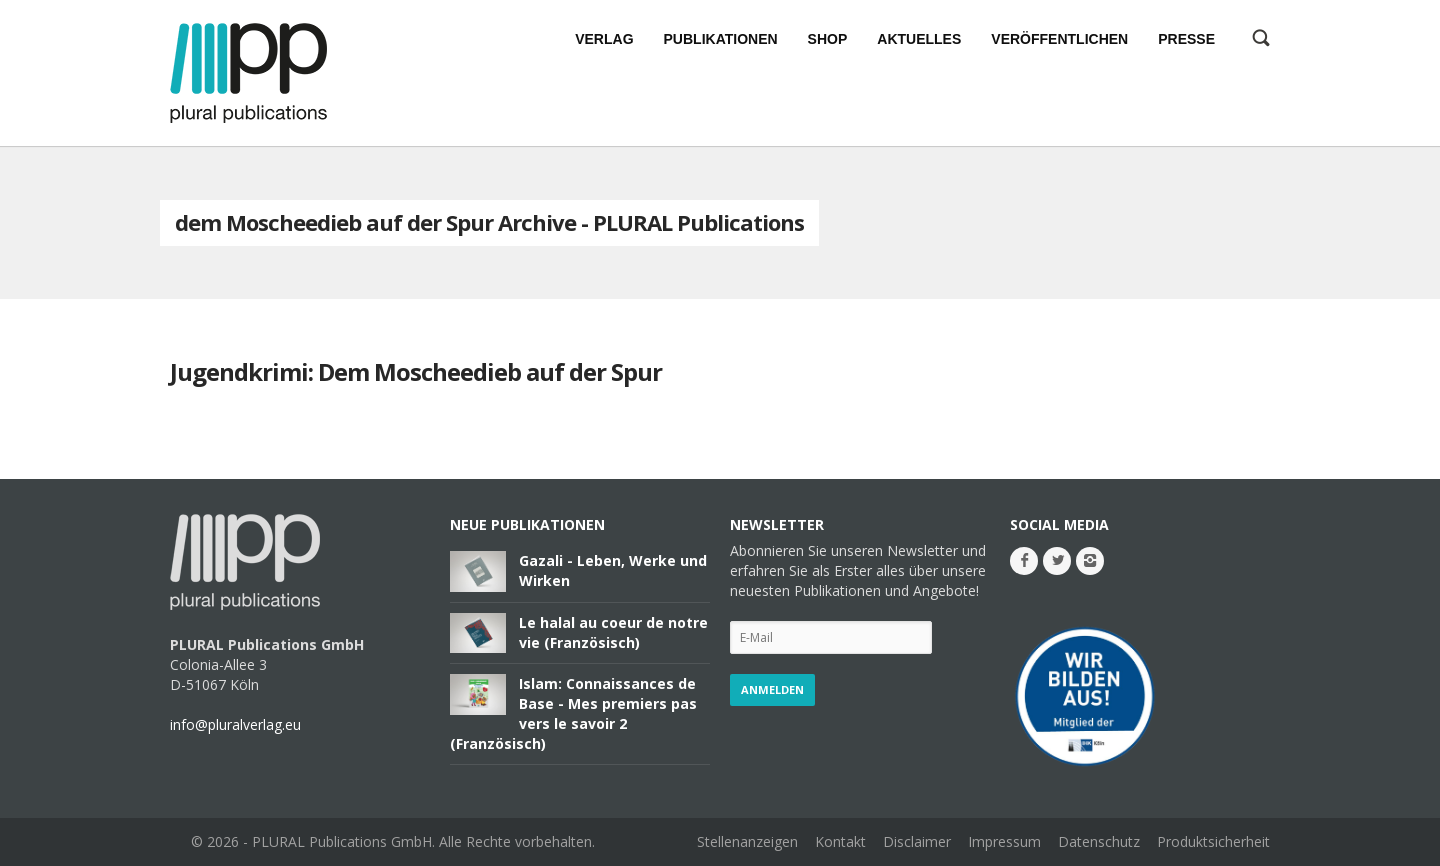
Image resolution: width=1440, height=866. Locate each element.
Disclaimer (917, 841)
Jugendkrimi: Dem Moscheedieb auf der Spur (416, 371)
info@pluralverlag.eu (235, 724)
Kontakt (840, 841)
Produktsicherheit (1213, 841)
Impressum (1004, 841)
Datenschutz (1099, 841)
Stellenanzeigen (747, 841)
